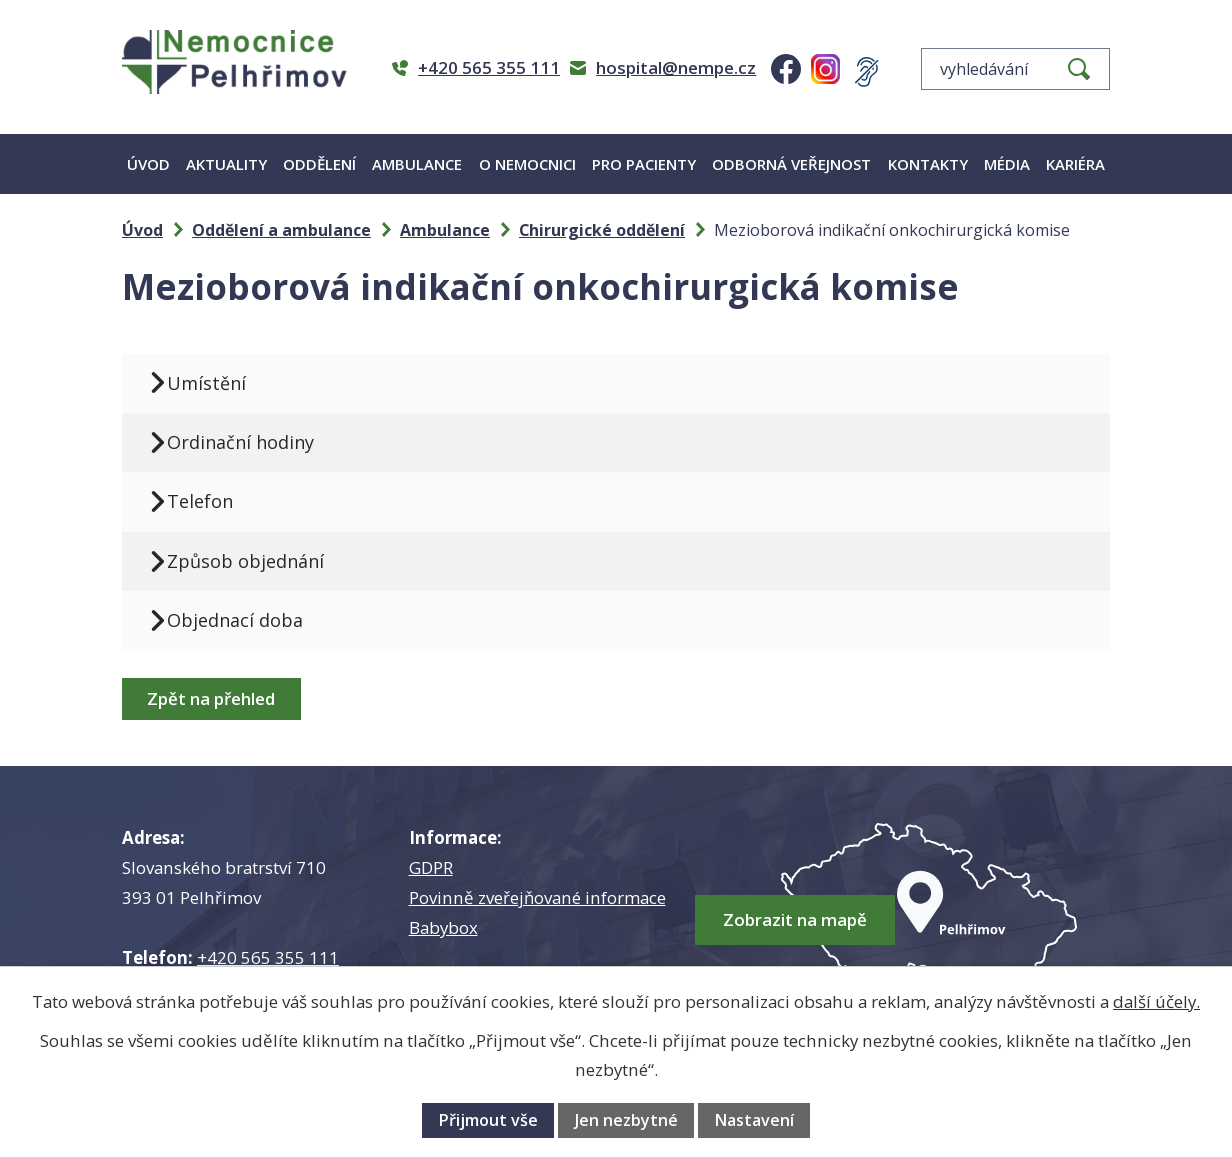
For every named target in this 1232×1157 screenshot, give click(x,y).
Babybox (443, 927)
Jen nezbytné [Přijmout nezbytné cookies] (626, 1120)
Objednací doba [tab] (235, 620)
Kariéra (1075, 164)
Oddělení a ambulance (281, 230)
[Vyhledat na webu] (1015, 69)
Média (1007, 164)
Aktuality (226, 164)
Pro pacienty (644, 164)
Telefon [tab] (200, 501)
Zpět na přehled (211, 698)
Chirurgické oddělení (602, 230)
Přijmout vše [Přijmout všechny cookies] (488, 1120)
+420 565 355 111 (268, 957)
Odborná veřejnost (791, 164)
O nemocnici (527, 164)
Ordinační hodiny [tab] (240, 442)
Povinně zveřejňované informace (537, 897)
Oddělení (319, 164)
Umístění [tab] (206, 383)
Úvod (148, 164)
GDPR (431, 867)
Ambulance (417, 164)
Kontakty (928, 164)
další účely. (1156, 1001)
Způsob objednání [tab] (245, 561)
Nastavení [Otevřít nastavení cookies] (754, 1120)
